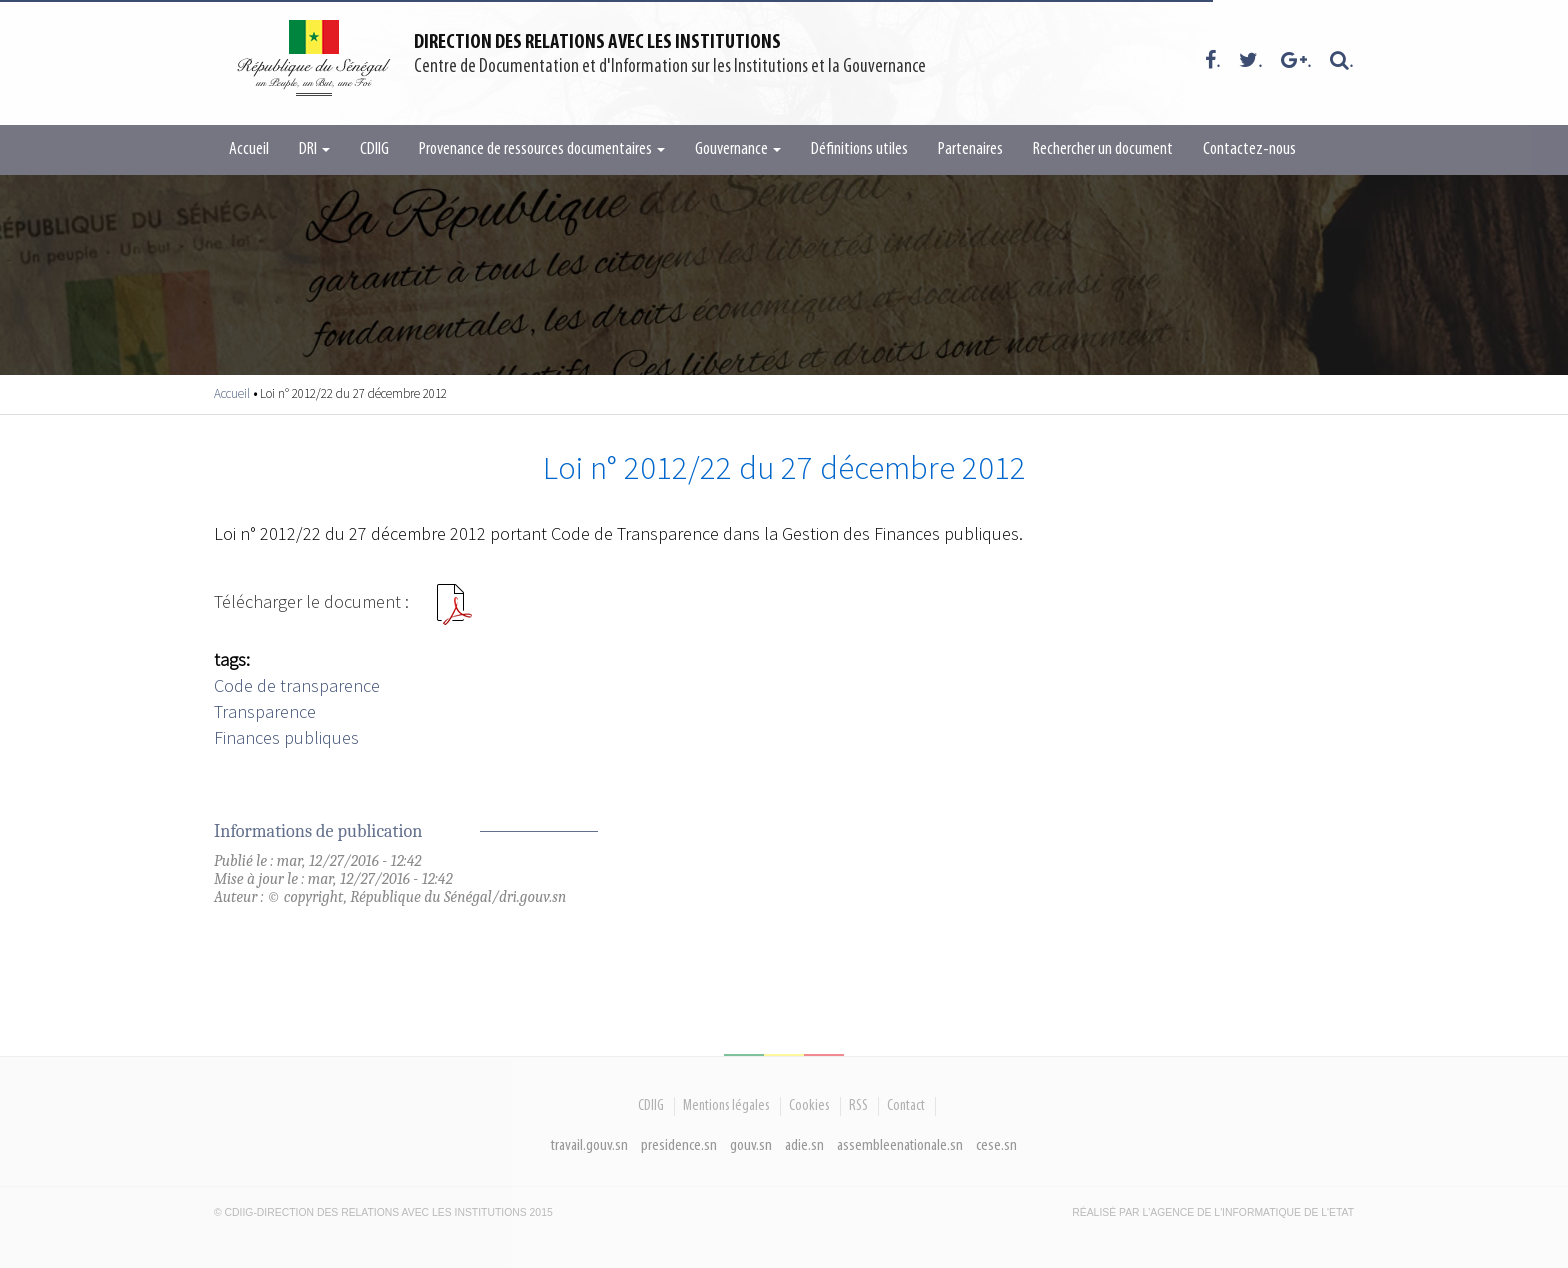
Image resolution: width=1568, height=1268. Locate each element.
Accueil (249, 149)
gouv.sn (751, 1145)
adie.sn (804, 1145)
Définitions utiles (859, 149)
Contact (906, 1106)
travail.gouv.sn (589, 1145)
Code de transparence (297, 685)
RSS (858, 1106)
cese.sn (996, 1145)
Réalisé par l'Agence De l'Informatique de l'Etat (1213, 1212)
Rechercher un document (1103, 149)
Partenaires (970, 149)
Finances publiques (286, 737)
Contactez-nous (1249, 149)
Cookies (809, 1106)
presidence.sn (679, 1145)
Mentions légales (726, 1106)
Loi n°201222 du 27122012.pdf (454, 612)
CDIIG (374, 149)
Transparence (265, 711)
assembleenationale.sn (900, 1145)
